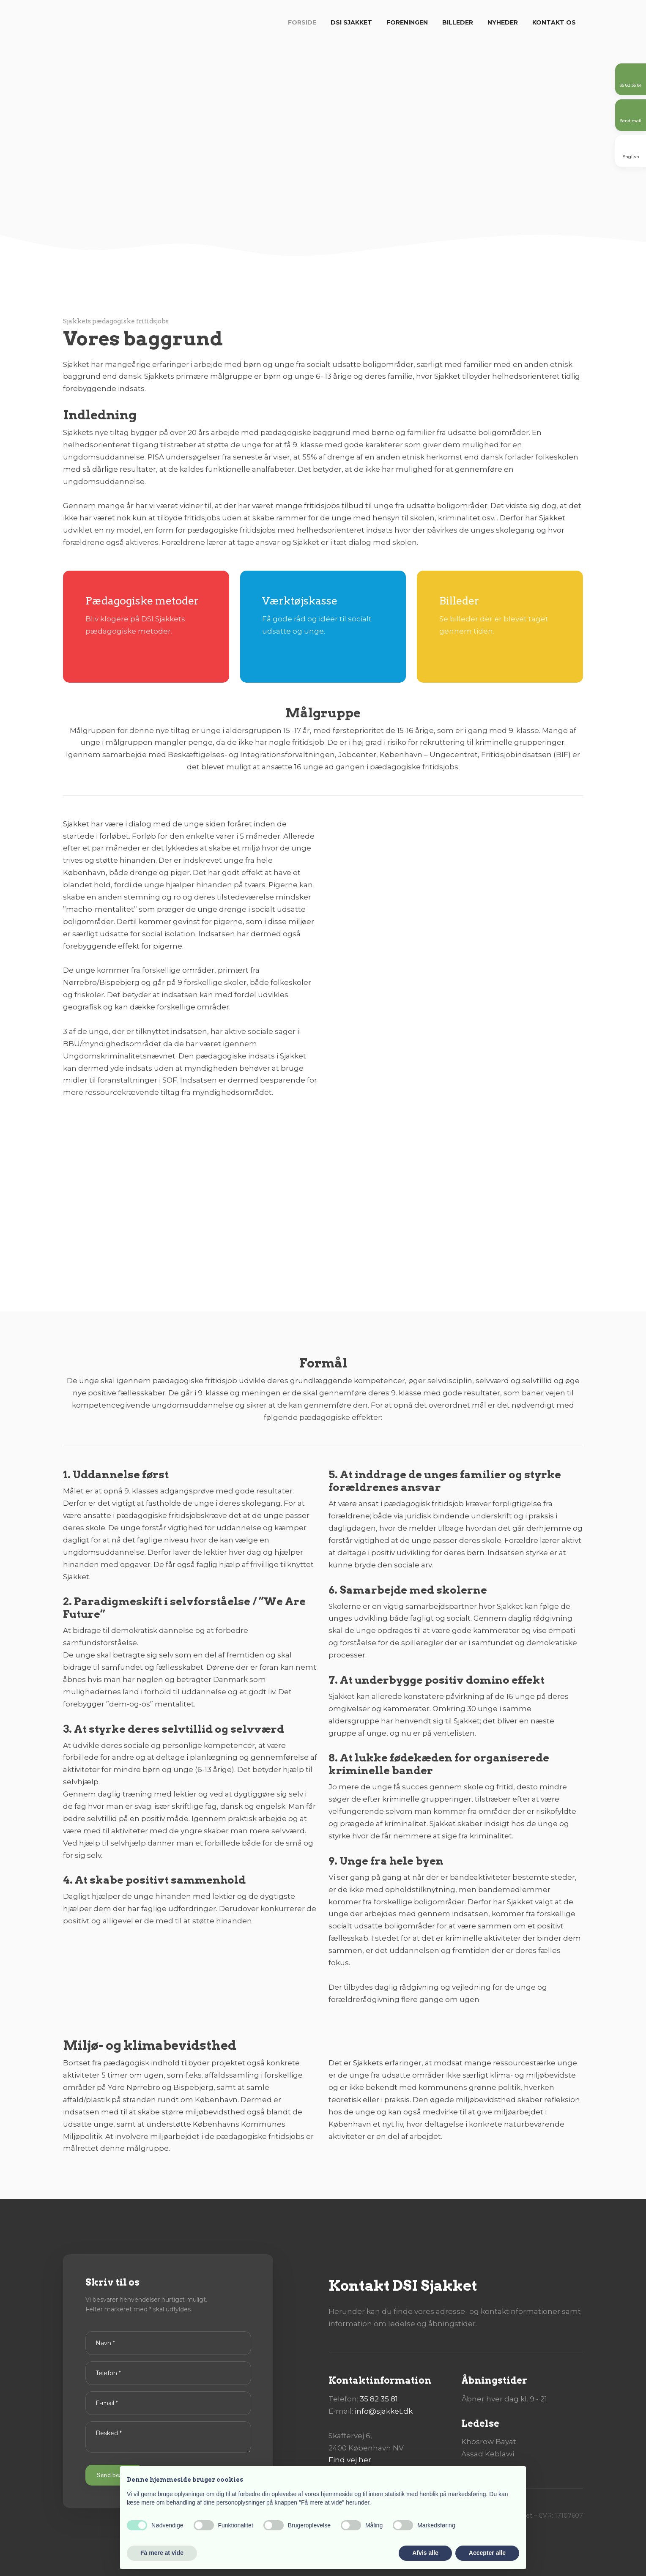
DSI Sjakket (351, 22)
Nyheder (502, 22)
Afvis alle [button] (425, 2552)
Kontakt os (554, 22)
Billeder (457, 22)
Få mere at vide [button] (161, 2552)
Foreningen (407, 22)
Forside (302, 22)
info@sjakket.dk (384, 2411)
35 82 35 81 (379, 2399)
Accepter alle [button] (487, 2552)
